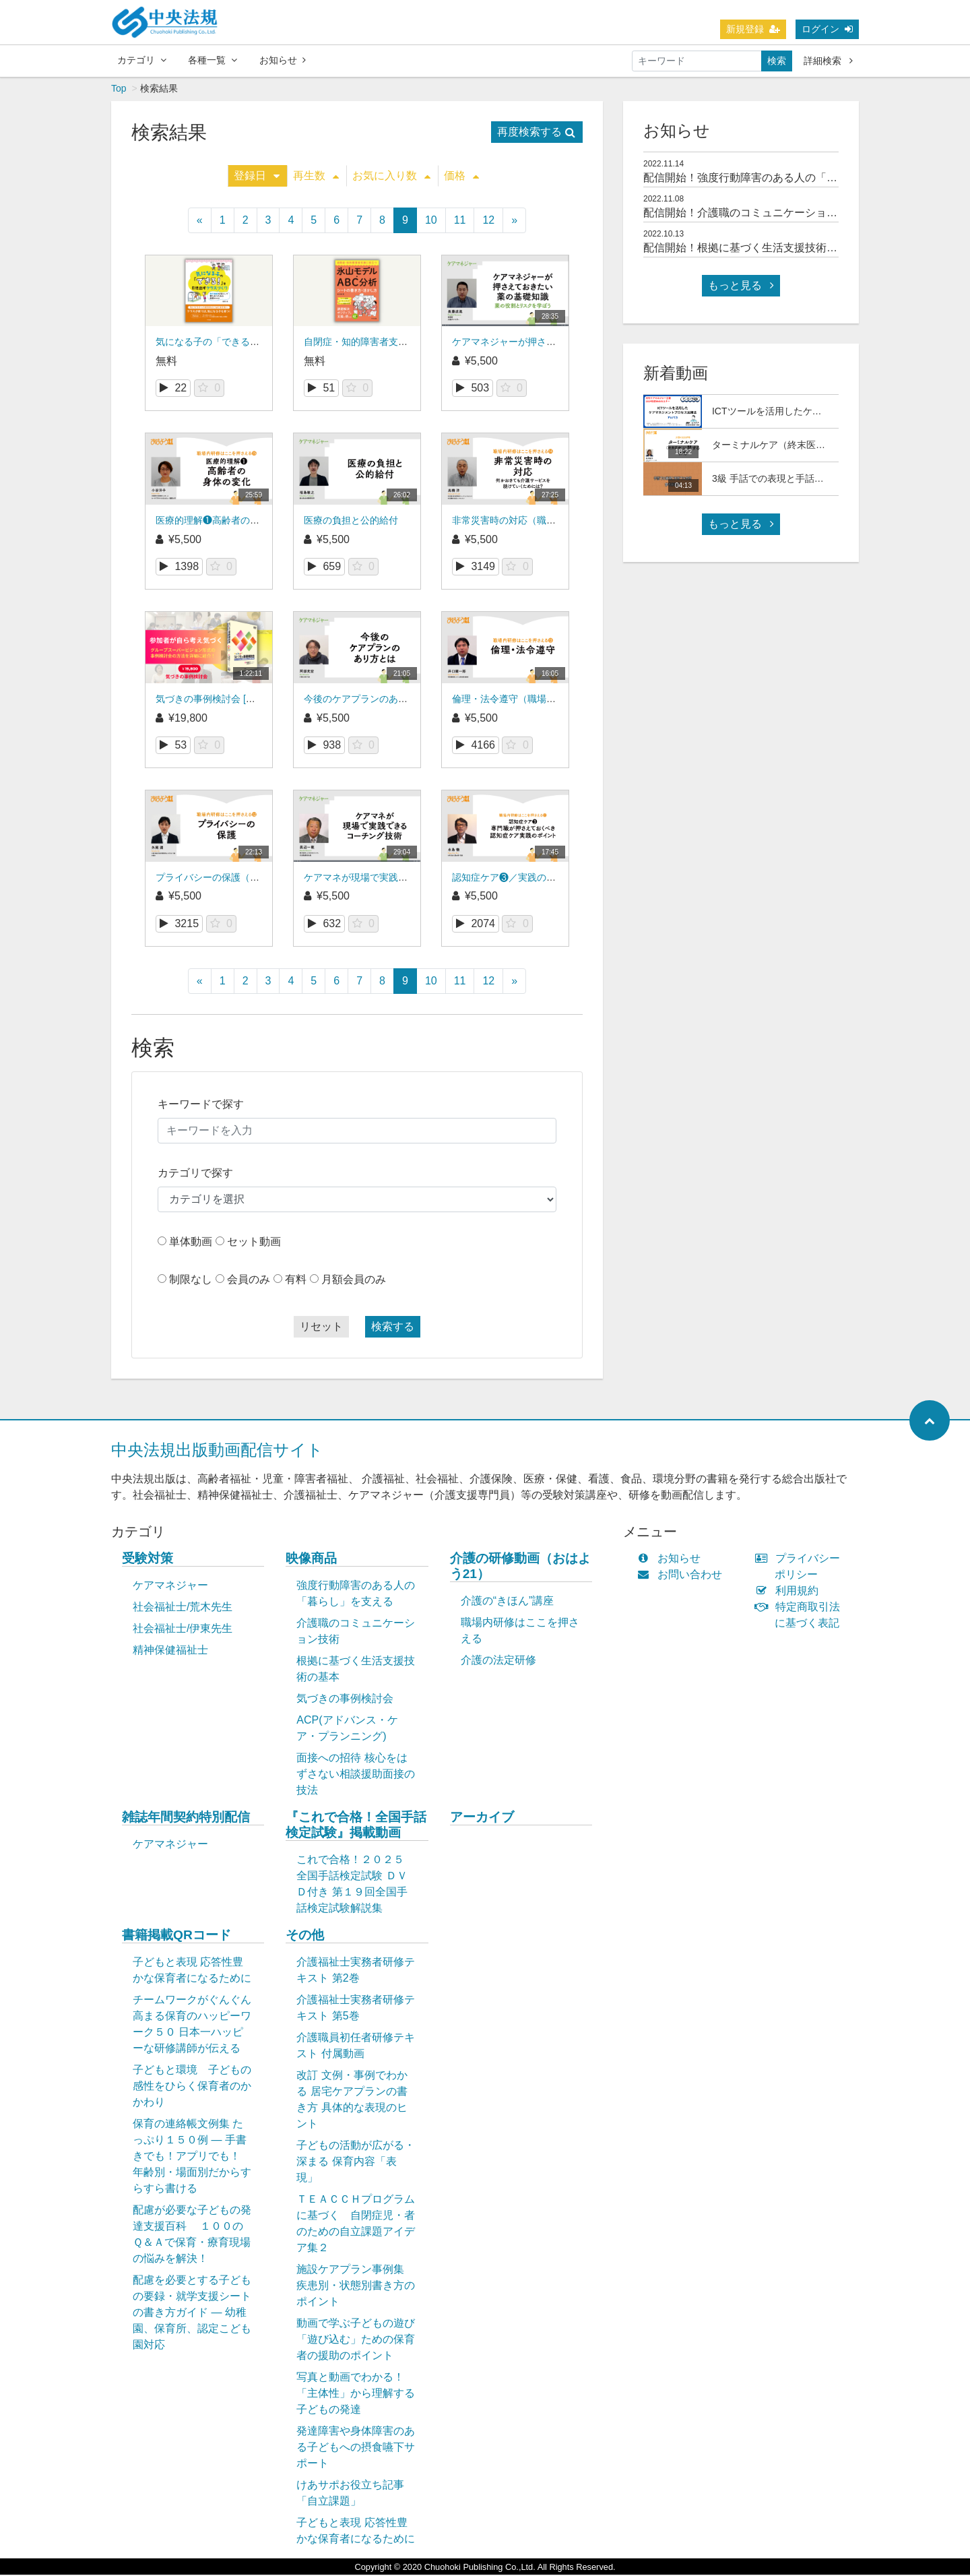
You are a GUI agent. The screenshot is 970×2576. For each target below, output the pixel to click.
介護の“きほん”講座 (507, 1602)
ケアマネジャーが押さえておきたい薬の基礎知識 (555, 343)
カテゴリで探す (195, 1174)
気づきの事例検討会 (344, 1699)
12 (488, 221)
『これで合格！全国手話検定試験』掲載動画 (356, 1826)
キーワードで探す (201, 1105)
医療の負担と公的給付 (351, 521)
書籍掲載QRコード (176, 1936)
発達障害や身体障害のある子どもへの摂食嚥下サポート (355, 2448)
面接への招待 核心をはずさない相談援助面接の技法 (355, 1775)
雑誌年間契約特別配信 (186, 1818)
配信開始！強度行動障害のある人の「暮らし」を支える (778, 179)
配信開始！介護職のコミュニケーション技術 (751, 214)
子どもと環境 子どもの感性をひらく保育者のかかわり (192, 2087)
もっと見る (741, 286)
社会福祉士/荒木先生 (182, 1608)
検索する (392, 1327)
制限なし (190, 1280)
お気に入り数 (391, 177)
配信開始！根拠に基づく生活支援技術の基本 (751, 249)
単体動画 (190, 1243)
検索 (776, 60)
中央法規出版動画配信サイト (217, 1451)
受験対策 (147, 1559)
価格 (461, 177)
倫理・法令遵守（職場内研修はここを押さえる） (555, 700)
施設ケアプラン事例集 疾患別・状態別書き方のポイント (355, 2286)
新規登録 (753, 29)
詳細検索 (828, 60)
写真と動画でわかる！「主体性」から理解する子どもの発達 (355, 2394)
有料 (295, 1280)
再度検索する (536, 133)
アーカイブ (482, 1818)
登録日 (257, 177)
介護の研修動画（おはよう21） (520, 1567)
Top (119, 89)
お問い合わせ (682, 1575)
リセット (321, 1327)
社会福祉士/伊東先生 (182, 1629)
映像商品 (311, 1559)
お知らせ (282, 60)
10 (431, 221)
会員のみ (248, 1280)
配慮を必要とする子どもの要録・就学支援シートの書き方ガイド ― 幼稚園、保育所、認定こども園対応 (192, 2313)
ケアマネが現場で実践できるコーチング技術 (398, 878)
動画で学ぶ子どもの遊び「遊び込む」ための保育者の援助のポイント (355, 2340)
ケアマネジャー (170, 1586)
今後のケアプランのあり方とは (370, 700)
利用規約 (789, 1592)
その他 (305, 1936)
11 (460, 221)
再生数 (316, 177)
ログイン (827, 29)
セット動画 (254, 1243)
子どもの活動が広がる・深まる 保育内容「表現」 (355, 2163)
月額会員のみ (353, 1280)
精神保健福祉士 (170, 1651)
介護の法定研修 (498, 1661)
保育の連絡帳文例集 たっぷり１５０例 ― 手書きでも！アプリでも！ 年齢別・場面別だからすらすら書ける (192, 2157)
